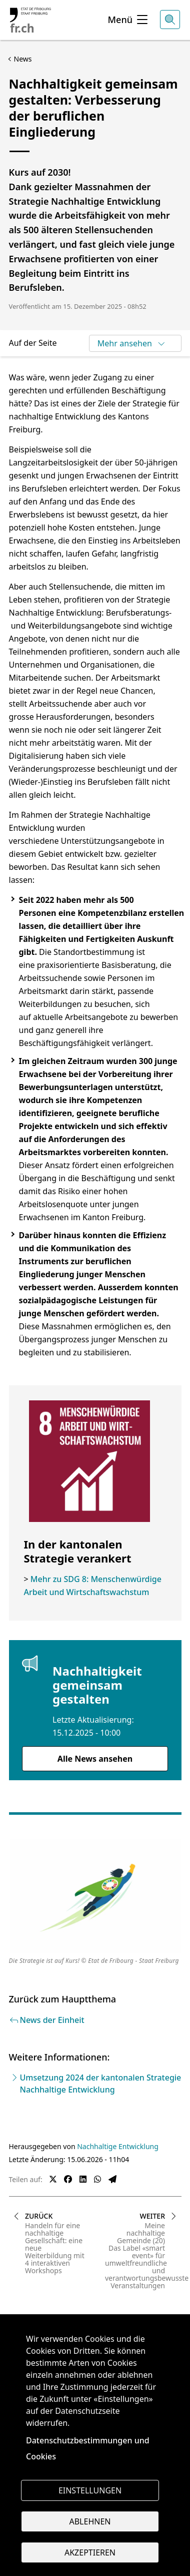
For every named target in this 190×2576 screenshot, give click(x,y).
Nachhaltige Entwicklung (117, 2146)
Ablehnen (90, 2521)
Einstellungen (90, 2490)
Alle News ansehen (95, 1758)
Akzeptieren (90, 2552)
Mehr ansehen (132, 343)
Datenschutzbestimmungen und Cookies (88, 2448)
